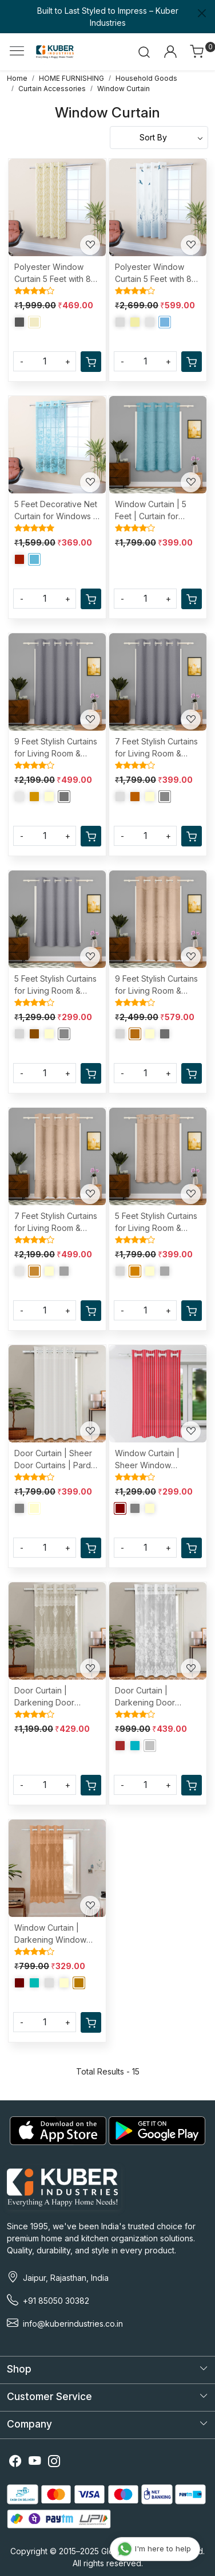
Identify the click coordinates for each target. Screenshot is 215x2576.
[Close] (202, 13)
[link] (144, 51)
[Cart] (91, 361)
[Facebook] (15, 2462)
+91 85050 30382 (56, 2301)
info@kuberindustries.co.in (73, 2323)
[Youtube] (34, 2462)
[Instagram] (54, 2462)
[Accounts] (170, 51)
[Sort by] (159, 137)
